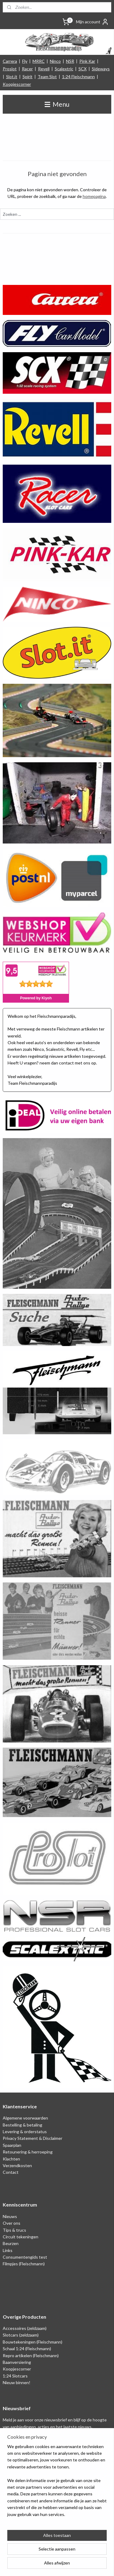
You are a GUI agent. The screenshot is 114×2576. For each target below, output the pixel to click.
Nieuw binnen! (16, 2382)
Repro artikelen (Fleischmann (30, 2355)
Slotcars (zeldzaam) (21, 2334)
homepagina (94, 196)
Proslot (10, 68)
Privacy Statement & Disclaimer (32, 2138)
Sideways (101, 68)
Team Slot (47, 76)
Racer (27, 68)
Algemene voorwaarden (25, 2117)
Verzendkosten (17, 2165)
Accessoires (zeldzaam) (25, 2328)
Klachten (11, 2158)
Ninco (55, 61)
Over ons (11, 2223)
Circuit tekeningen (20, 2236)
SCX (82, 68)
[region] (57, 2483)
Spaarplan (12, 2145)
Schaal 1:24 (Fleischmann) (27, 2348)
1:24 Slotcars (15, 2375)
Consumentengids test (25, 2257)
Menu (57, 104)
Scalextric (64, 68)
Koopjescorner (17, 84)
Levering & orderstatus (25, 2131)
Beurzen (11, 2243)
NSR (70, 61)
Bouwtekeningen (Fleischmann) (32, 2341)
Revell (44, 68)
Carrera (10, 61)
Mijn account (92, 21)
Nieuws (10, 2216)
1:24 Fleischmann (78, 76)
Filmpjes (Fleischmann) (24, 2263)
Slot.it (11, 76)
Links (7, 2250)
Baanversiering (17, 2362)
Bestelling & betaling (22, 2124)
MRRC (39, 61)
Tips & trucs (14, 2230)
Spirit (27, 76)
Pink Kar (87, 61)
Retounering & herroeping (28, 2151)
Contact (11, 2172)
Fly (24, 61)
